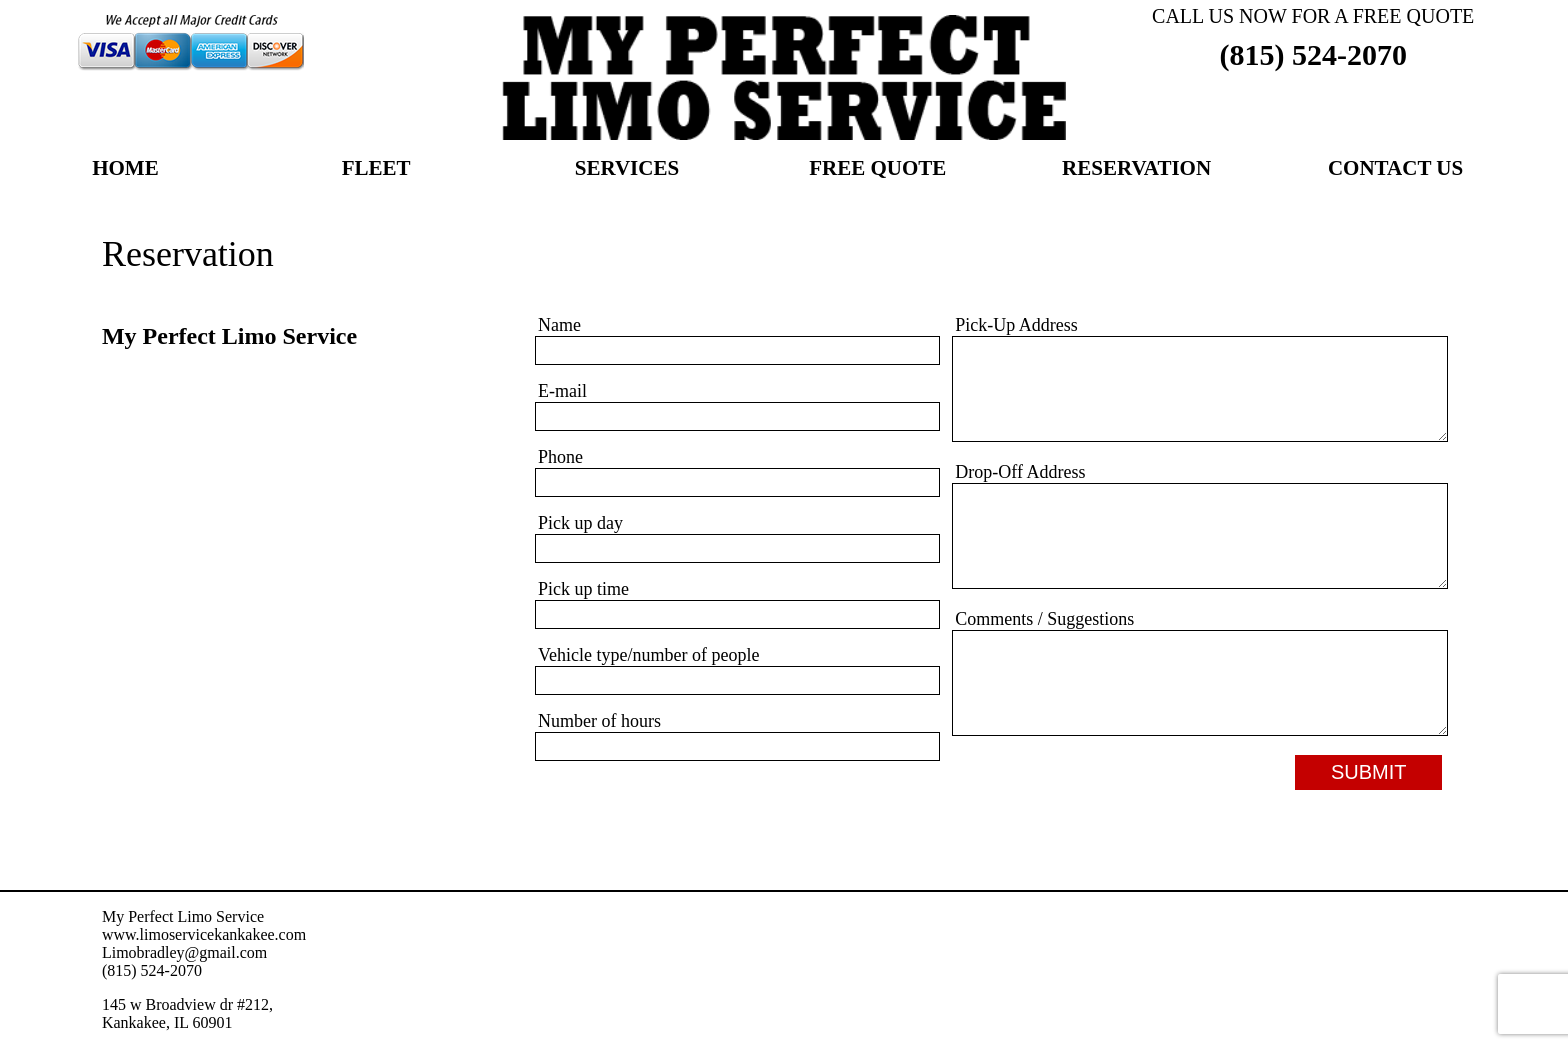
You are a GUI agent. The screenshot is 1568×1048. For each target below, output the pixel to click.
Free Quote (877, 169)
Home (125, 169)
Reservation (1136, 169)
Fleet (376, 169)
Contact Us (1395, 169)
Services (627, 169)
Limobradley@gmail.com (184, 952)
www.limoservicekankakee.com (204, 934)
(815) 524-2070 (1312, 54)
